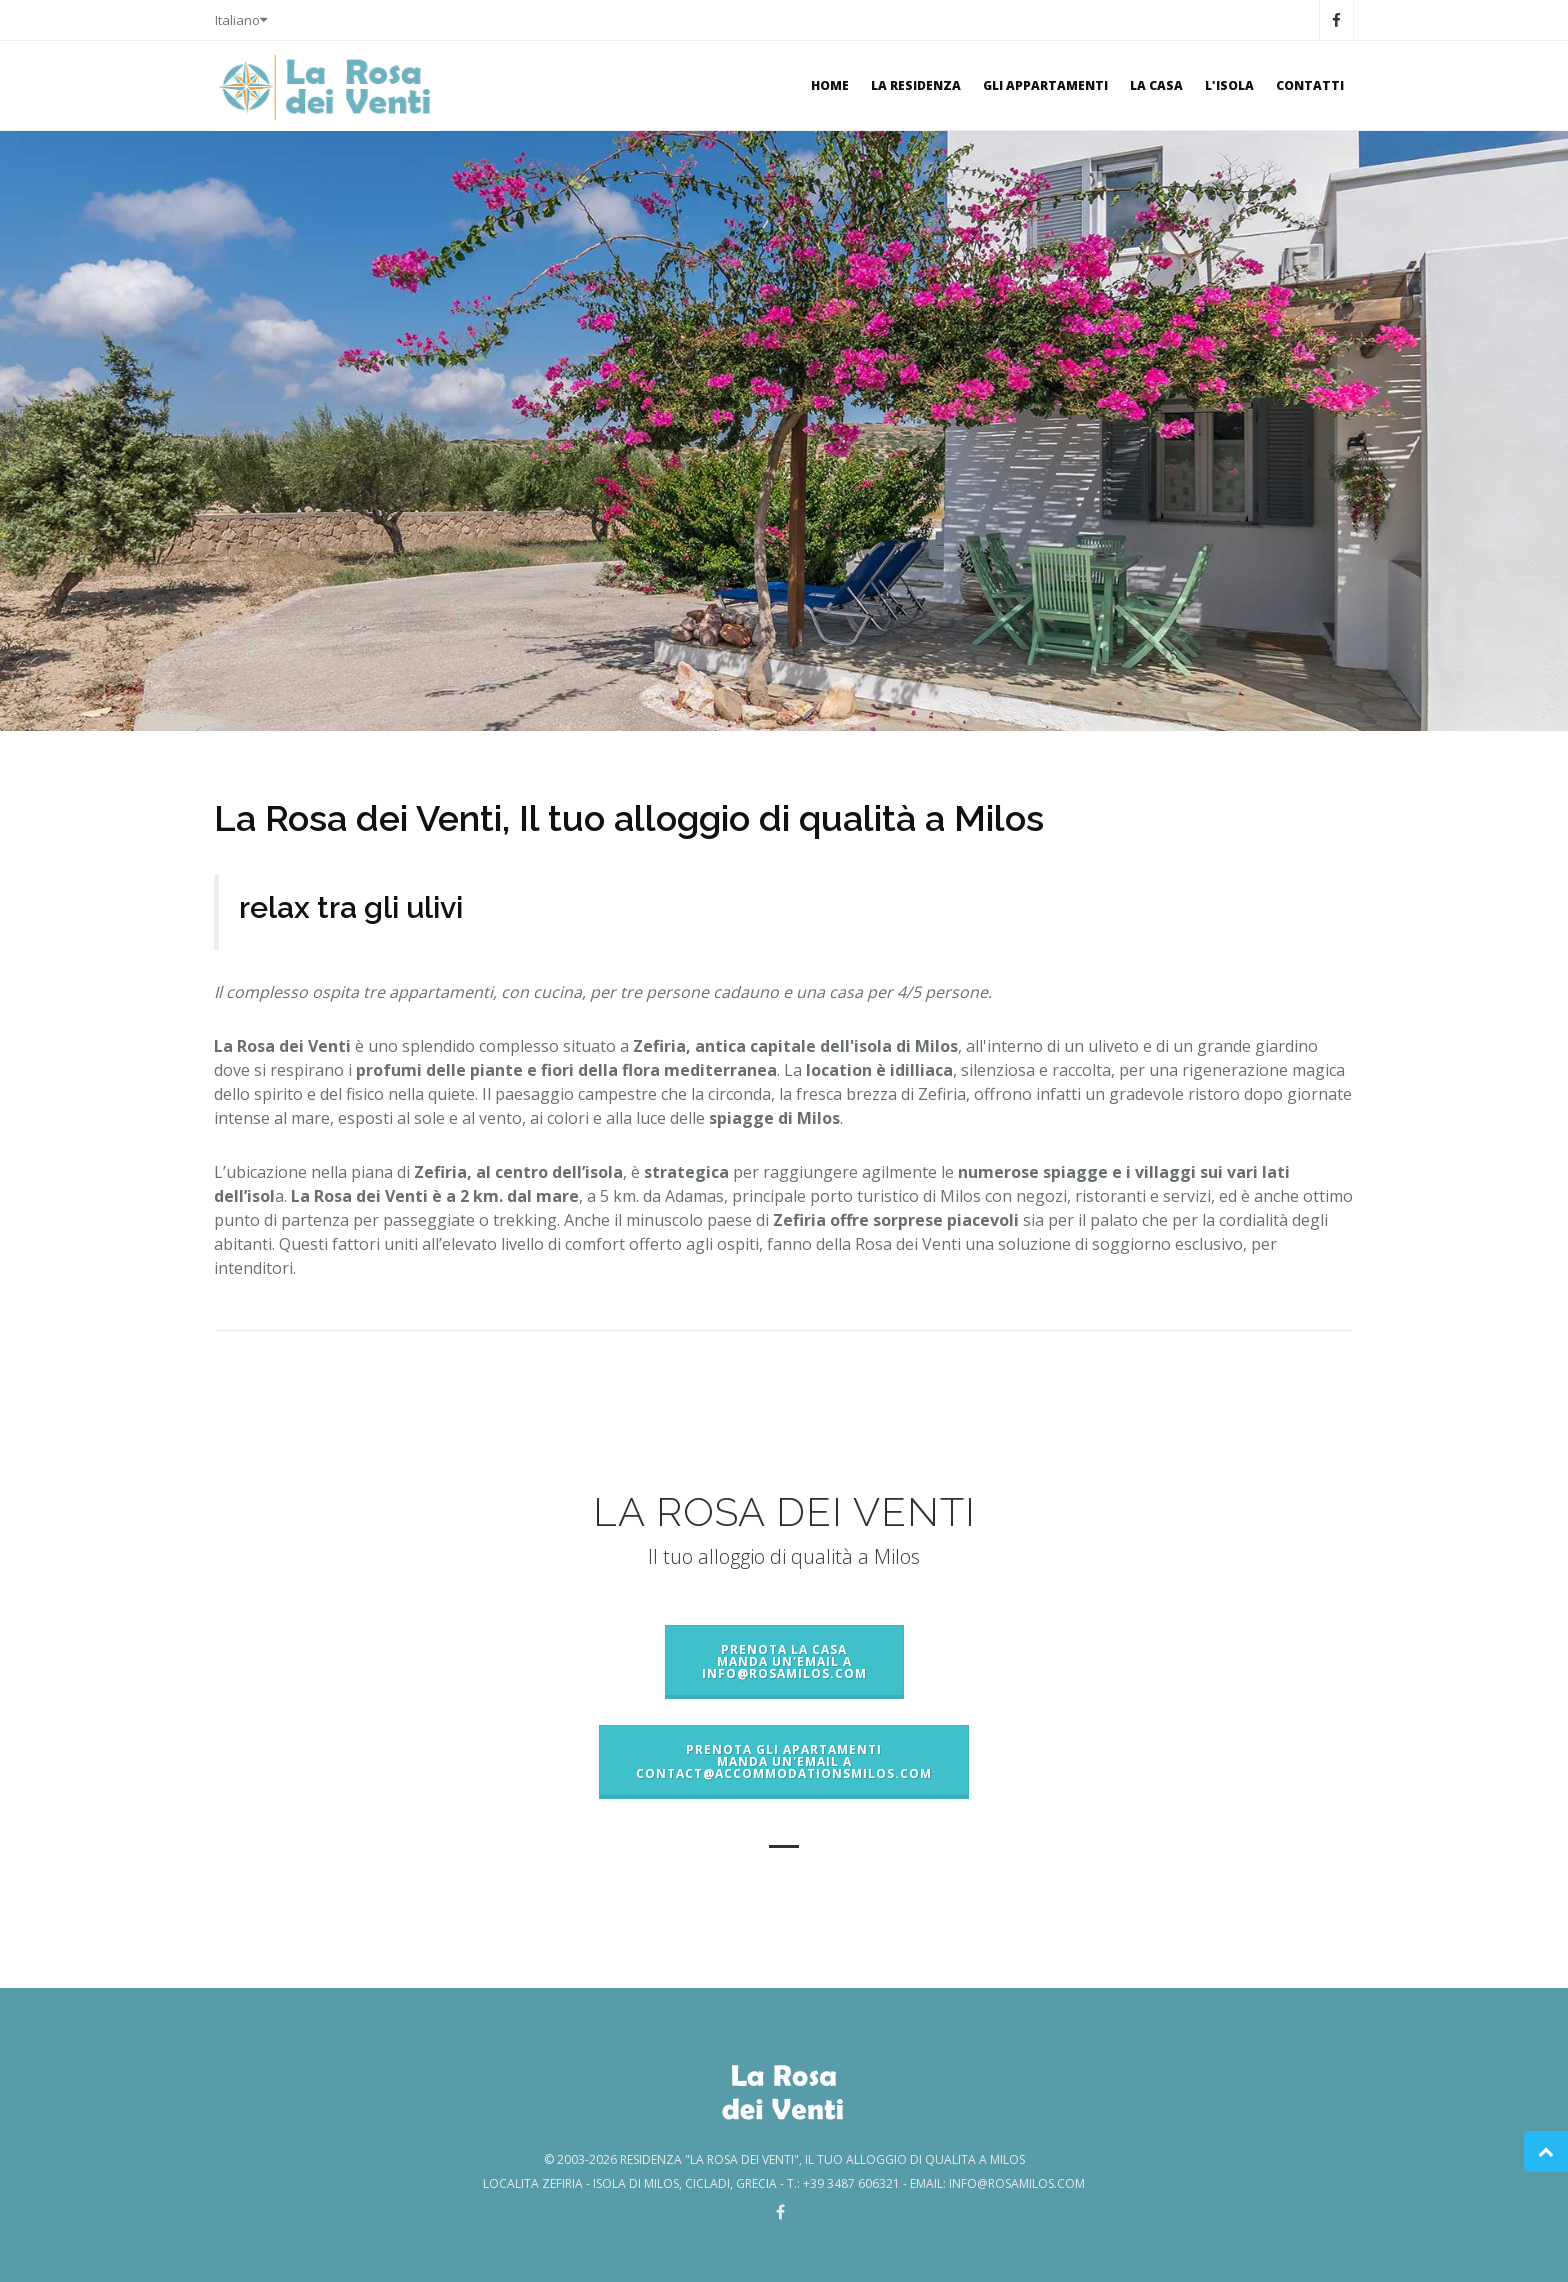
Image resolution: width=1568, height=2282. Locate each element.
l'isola (1229, 85)
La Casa (1156, 85)
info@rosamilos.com (1017, 2183)
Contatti (1310, 85)
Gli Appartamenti (1045, 85)
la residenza (916, 85)
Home (830, 85)
